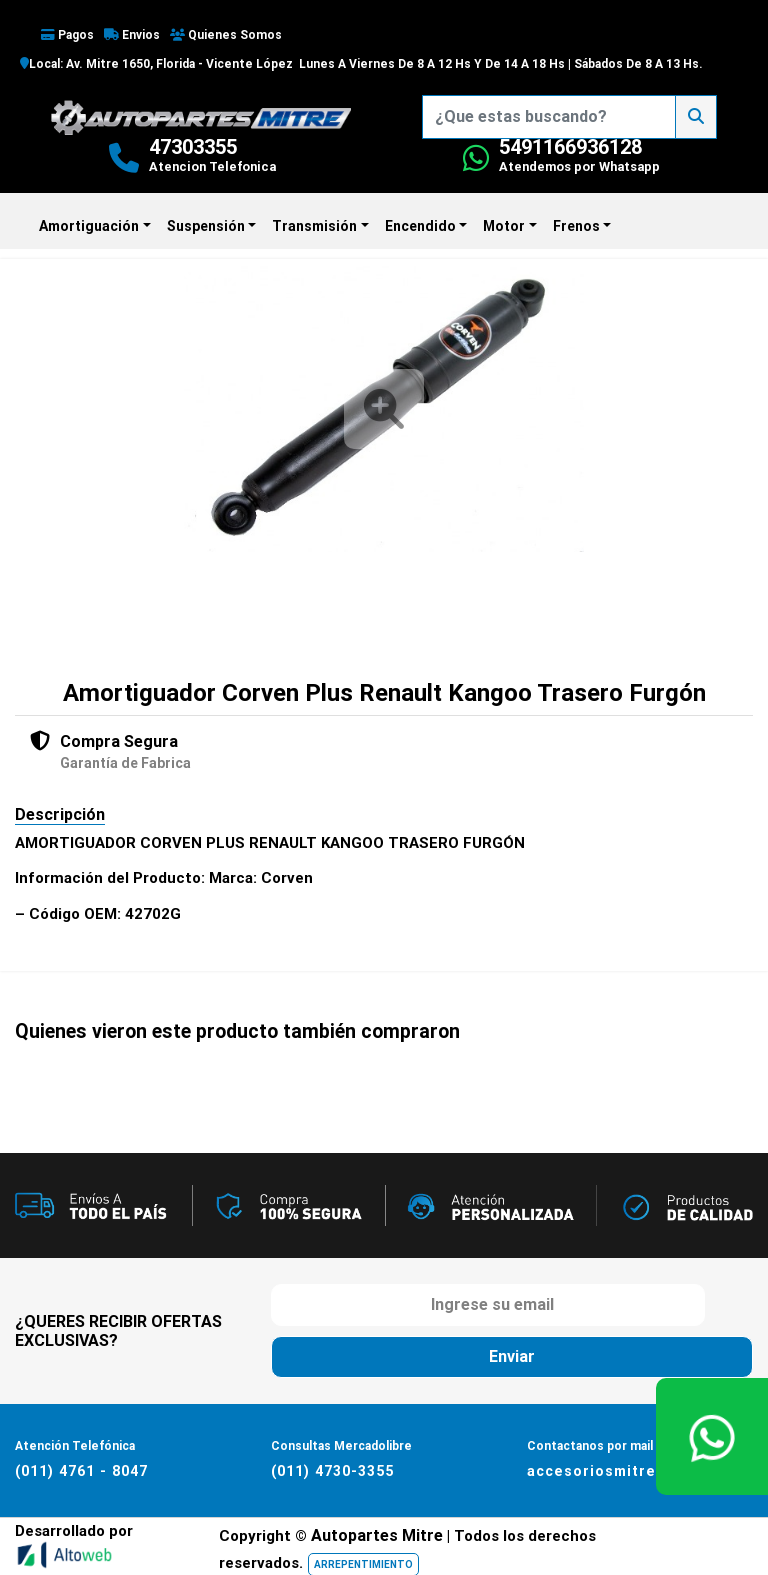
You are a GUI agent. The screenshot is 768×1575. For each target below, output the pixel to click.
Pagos (67, 35)
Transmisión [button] (314, 226)
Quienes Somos (226, 35)
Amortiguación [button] (89, 226)
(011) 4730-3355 (332, 1470)
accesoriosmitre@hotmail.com (645, 1470)
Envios (132, 35)
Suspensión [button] (206, 226)
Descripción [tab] (60, 814)
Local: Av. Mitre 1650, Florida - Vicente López (156, 64)
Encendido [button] (420, 226)
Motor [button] (504, 226)
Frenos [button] (576, 226)
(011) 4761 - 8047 (80, 1470)
